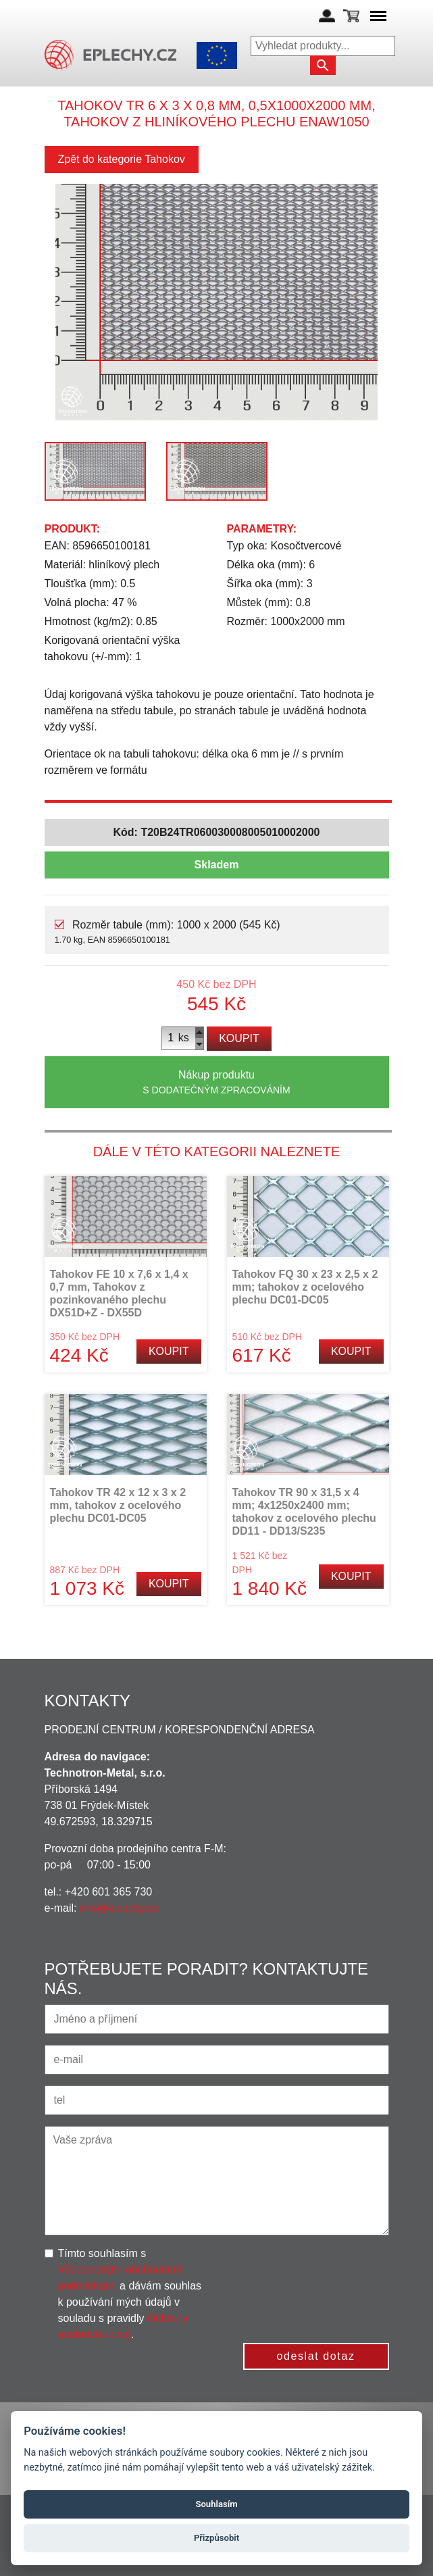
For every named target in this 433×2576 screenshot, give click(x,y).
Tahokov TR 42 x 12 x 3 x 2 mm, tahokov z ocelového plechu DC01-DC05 (118, 1505)
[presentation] (329, 2272)
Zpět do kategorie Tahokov (121, 159)
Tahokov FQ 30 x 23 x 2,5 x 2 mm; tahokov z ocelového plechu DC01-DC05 (305, 1287)
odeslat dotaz (316, 2356)
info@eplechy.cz (119, 1908)
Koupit (239, 1038)
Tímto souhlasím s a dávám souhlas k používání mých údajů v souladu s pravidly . (130, 2294)
